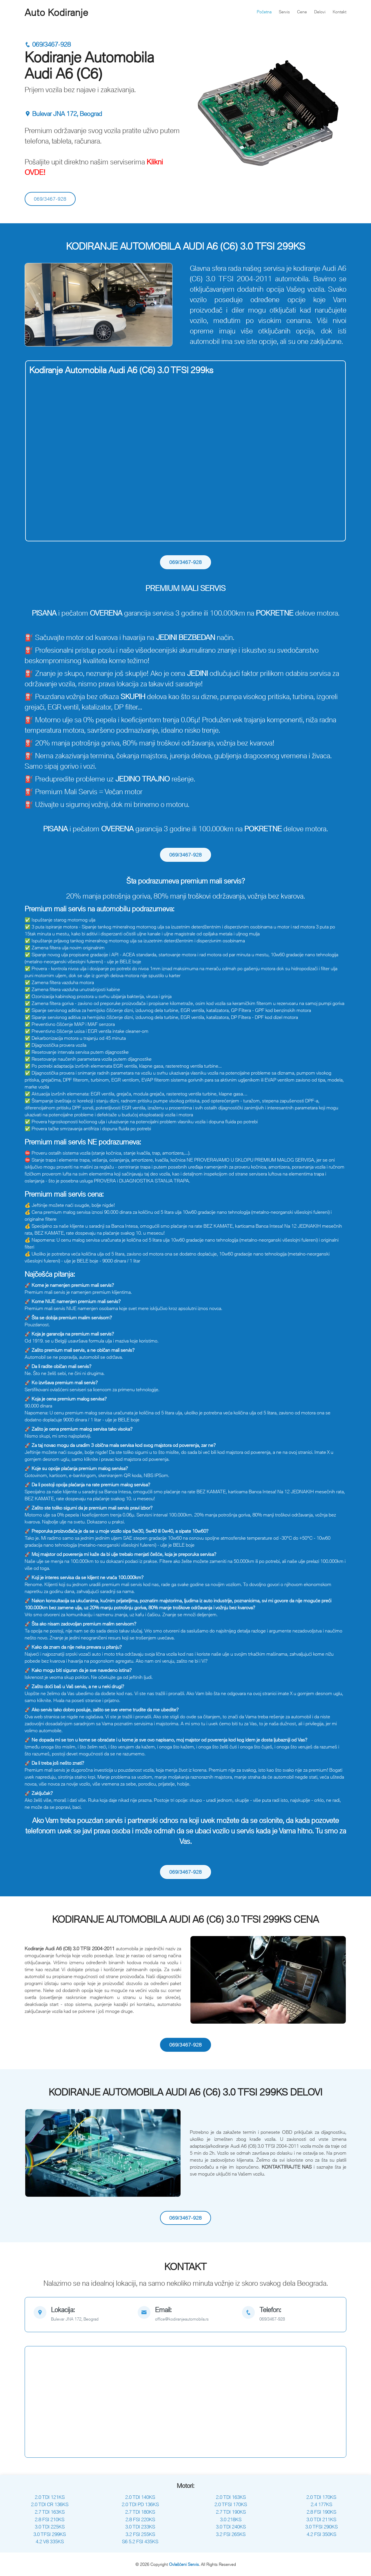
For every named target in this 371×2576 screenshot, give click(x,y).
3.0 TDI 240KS (231, 2527)
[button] (36, 305)
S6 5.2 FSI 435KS (140, 2541)
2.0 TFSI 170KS (230, 2504)
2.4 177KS (321, 2504)
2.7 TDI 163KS (50, 2512)
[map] (81, 2314)
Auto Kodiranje (56, 12)
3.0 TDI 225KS (50, 2527)
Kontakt (339, 11)
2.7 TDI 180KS (140, 2512)
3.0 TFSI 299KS (49, 2534)
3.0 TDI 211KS (321, 2519)
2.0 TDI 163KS (231, 2497)
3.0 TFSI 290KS (321, 2527)
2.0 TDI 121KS (50, 2497)
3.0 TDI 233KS (140, 2527)
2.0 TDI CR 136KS (49, 2504)
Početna (264, 11)
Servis (284, 11)
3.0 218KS (230, 2519)
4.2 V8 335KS (50, 2541)
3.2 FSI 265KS (230, 2534)
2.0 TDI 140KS (140, 2497)
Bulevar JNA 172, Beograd (63, 113)
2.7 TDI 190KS (231, 2512)
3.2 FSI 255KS (140, 2534)
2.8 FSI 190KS (321, 2512)
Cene (302, 11)
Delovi (319, 11)
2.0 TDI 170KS (321, 2497)
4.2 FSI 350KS (321, 2534)
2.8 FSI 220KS (140, 2519)
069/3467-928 (48, 44)
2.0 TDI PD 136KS (140, 2504)
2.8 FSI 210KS (49, 2519)
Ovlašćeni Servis (184, 2564)
